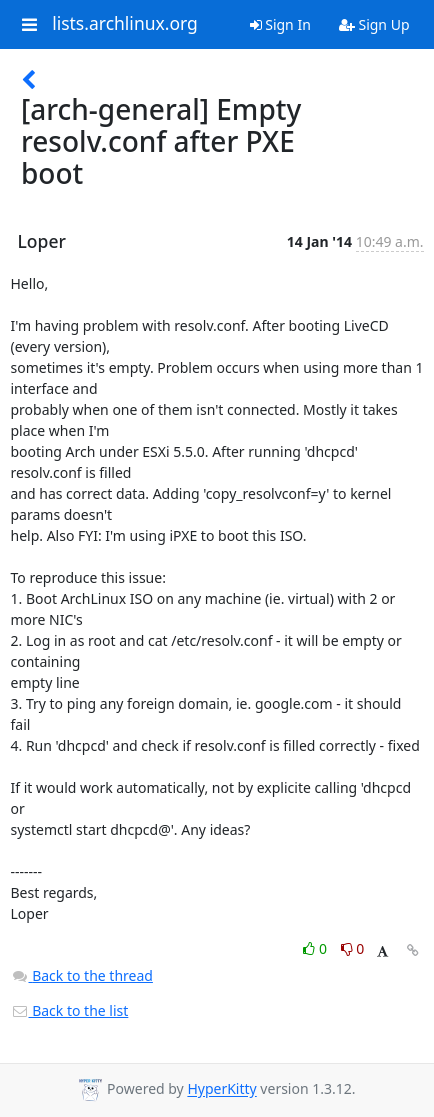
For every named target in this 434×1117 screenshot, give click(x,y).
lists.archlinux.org (125, 24)
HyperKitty (221, 1089)
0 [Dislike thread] (353, 948)
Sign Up (374, 24)
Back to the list (70, 1010)
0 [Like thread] (316, 948)
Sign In (280, 24)
